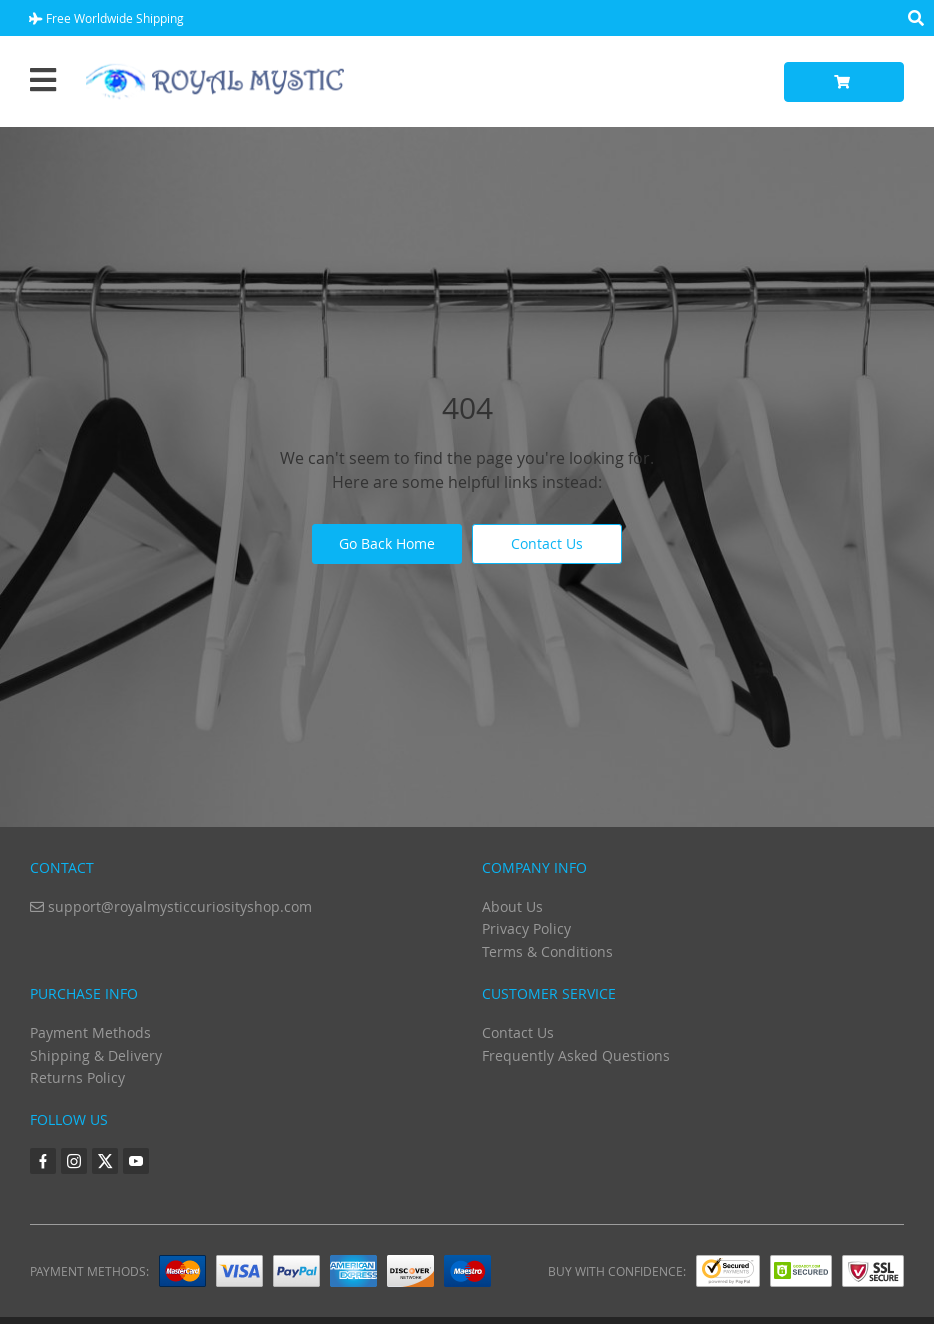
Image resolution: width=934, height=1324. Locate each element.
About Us (512, 906)
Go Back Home (387, 543)
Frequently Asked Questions (576, 1055)
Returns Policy (77, 1077)
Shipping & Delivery (96, 1055)
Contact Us (547, 543)
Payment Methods (90, 1032)
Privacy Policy (526, 928)
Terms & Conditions (547, 951)
